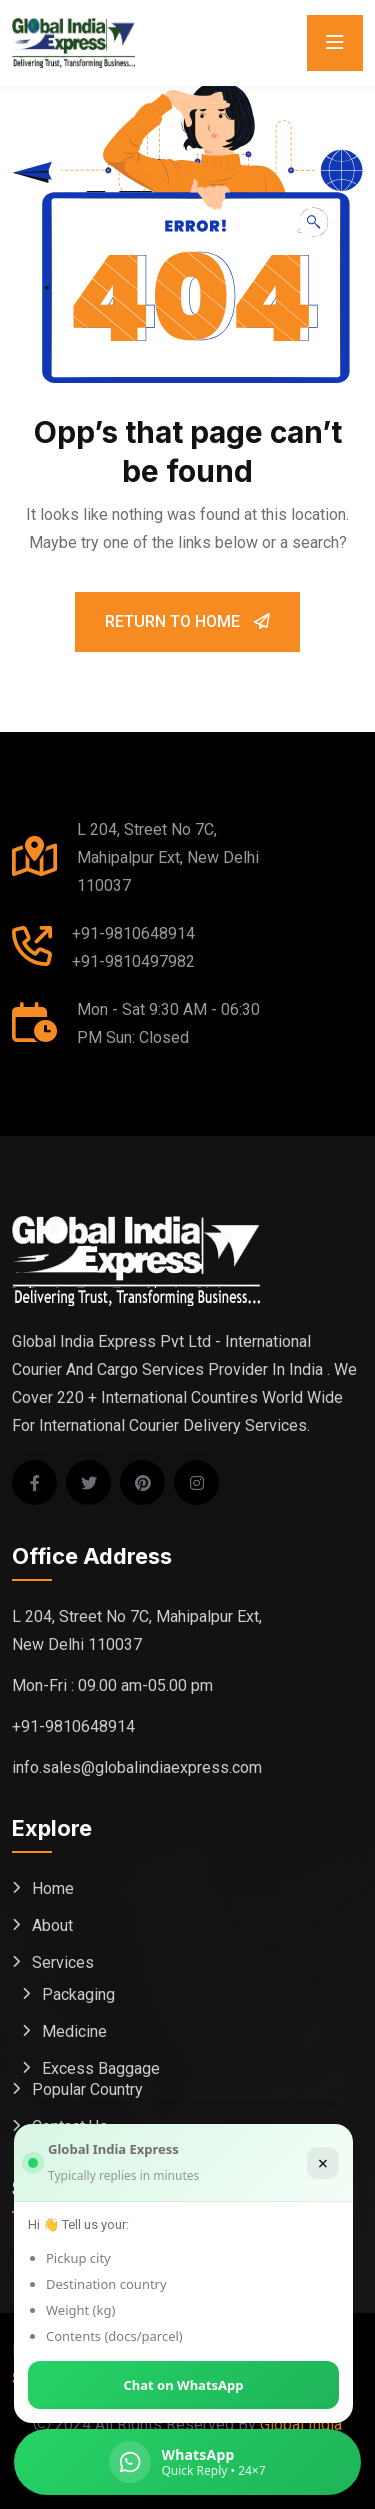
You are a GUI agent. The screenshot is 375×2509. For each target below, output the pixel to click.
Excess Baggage (101, 2068)
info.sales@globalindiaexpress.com (137, 1767)
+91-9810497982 (133, 961)
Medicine (74, 2031)
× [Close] (323, 2163)
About (52, 1925)
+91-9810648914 (133, 933)
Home (53, 1888)
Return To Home (187, 621)
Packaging (78, 1994)
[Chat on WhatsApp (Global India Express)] (187, 2462)
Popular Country (87, 2089)
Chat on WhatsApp (184, 2385)
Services (63, 1962)
